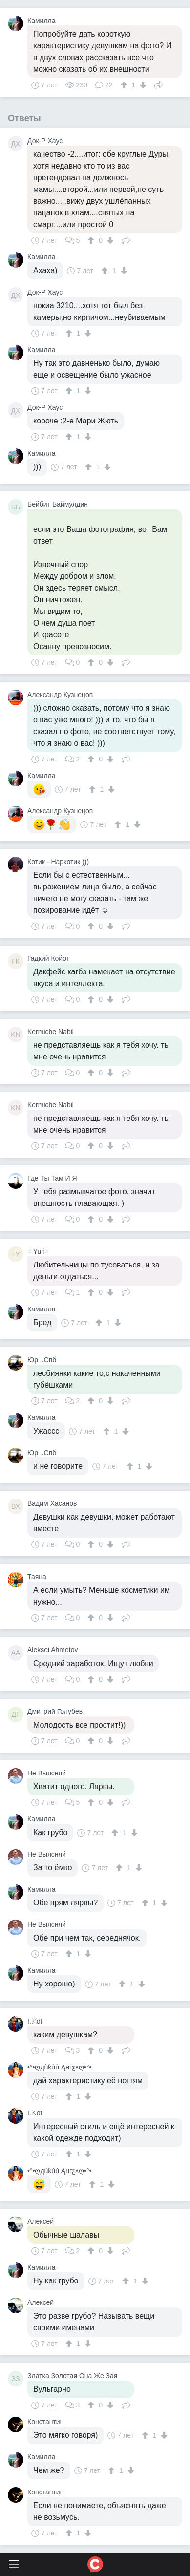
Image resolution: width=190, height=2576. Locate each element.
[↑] (125, 85)
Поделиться (158, 84)
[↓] (142, 85)
